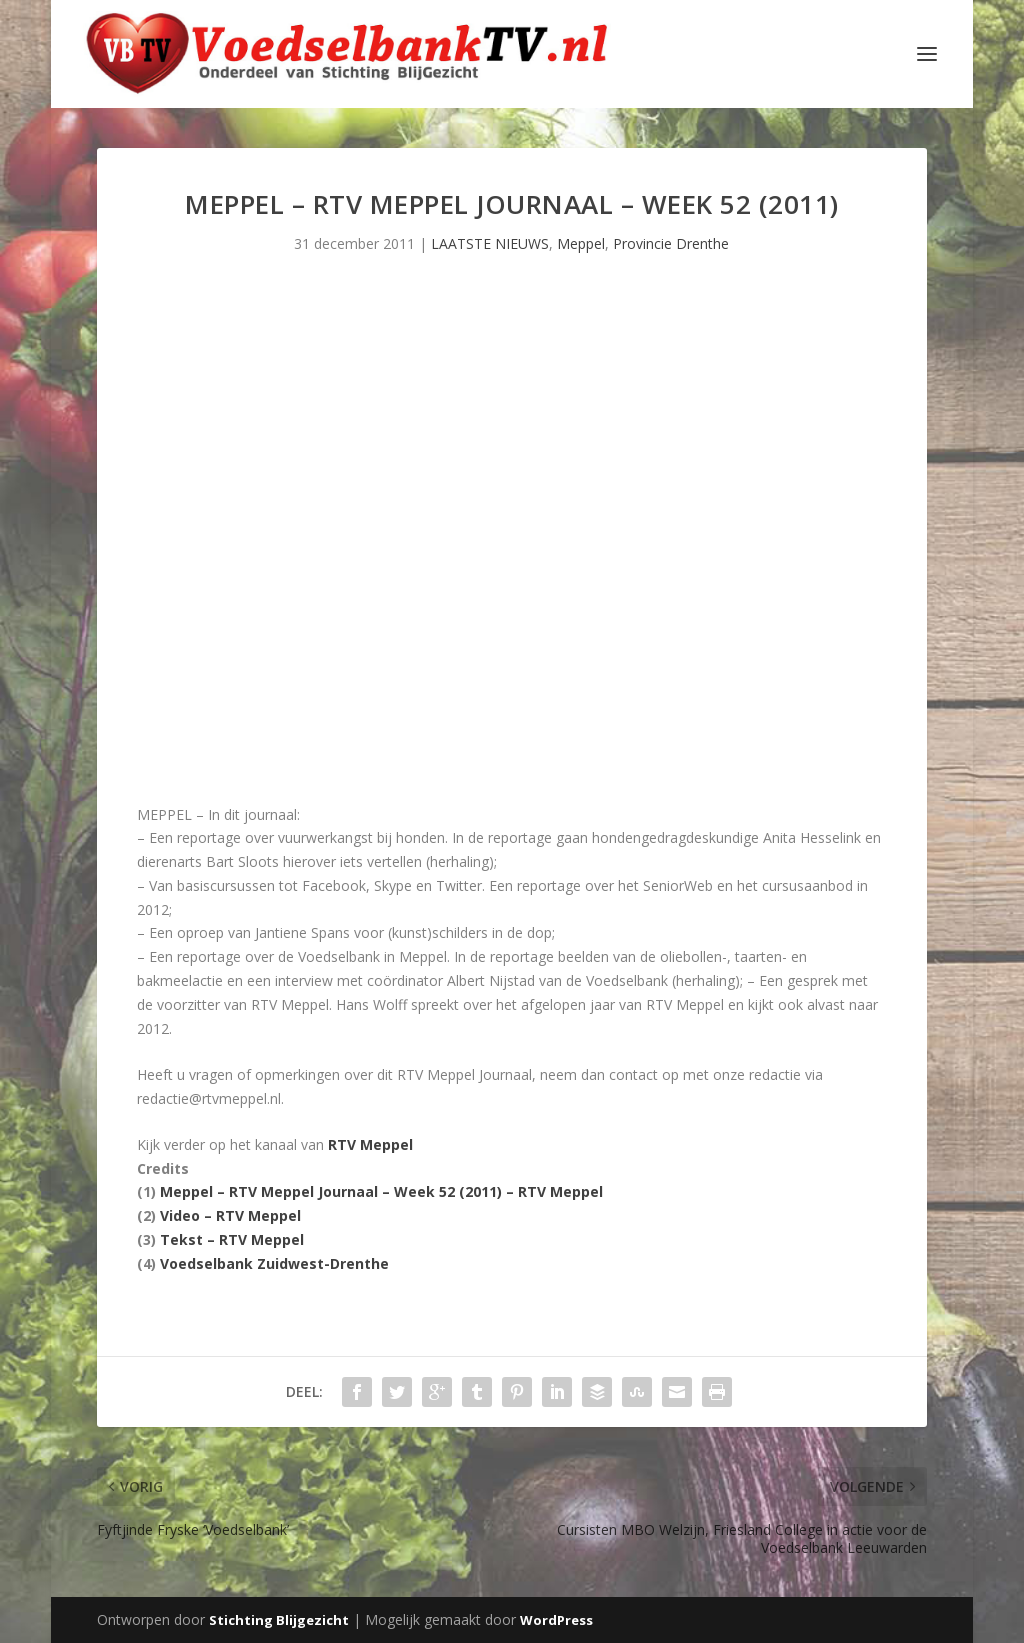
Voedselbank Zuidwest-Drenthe (274, 1263)
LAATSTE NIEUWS (490, 243)
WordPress (556, 1620)
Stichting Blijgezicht (279, 1620)
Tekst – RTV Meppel (232, 1239)
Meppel (581, 243)
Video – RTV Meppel (230, 1215)
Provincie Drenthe (671, 243)
